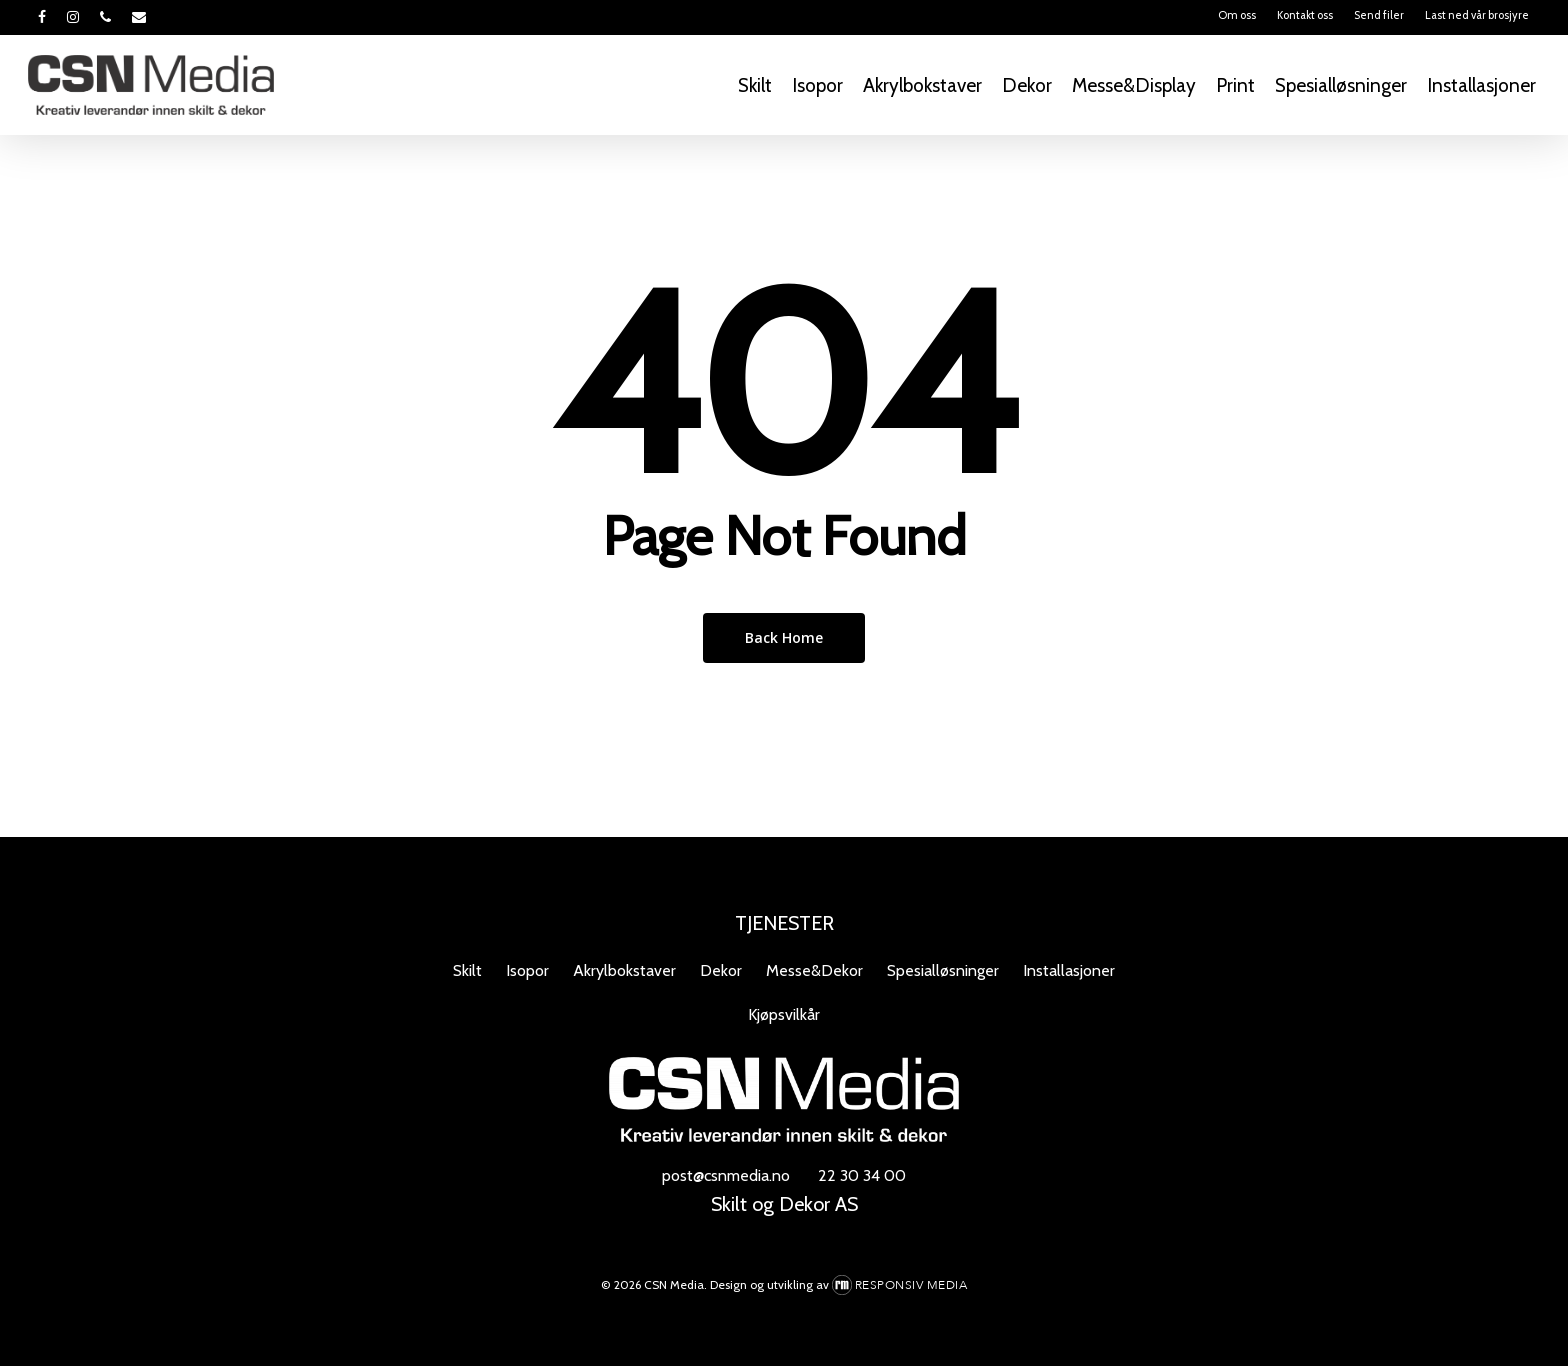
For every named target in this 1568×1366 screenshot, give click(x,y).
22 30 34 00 (862, 1175)
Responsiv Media (911, 1285)
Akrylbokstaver (624, 970)
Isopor (527, 970)
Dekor (721, 970)
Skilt (467, 970)
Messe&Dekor (814, 970)
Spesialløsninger (943, 970)
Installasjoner (1069, 970)
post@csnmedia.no (726, 1175)
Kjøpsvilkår (784, 1014)
